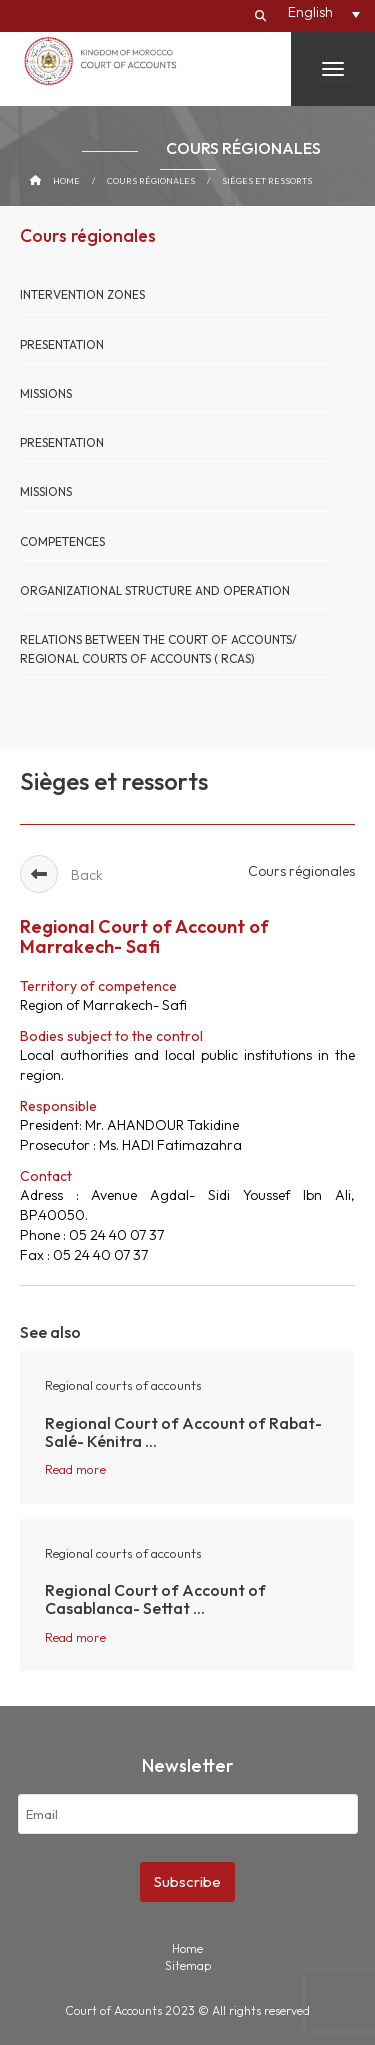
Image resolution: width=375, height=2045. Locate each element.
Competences (62, 541)
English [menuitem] (310, 12)
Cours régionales (151, 180)
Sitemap (188, 1965)
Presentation (62, 344)
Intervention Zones (82, 294)
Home (66, 180)
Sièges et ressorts (267, 180)
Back (61, 875)
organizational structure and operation (155, 590)
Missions (46, 393)
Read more (75, 1469)
